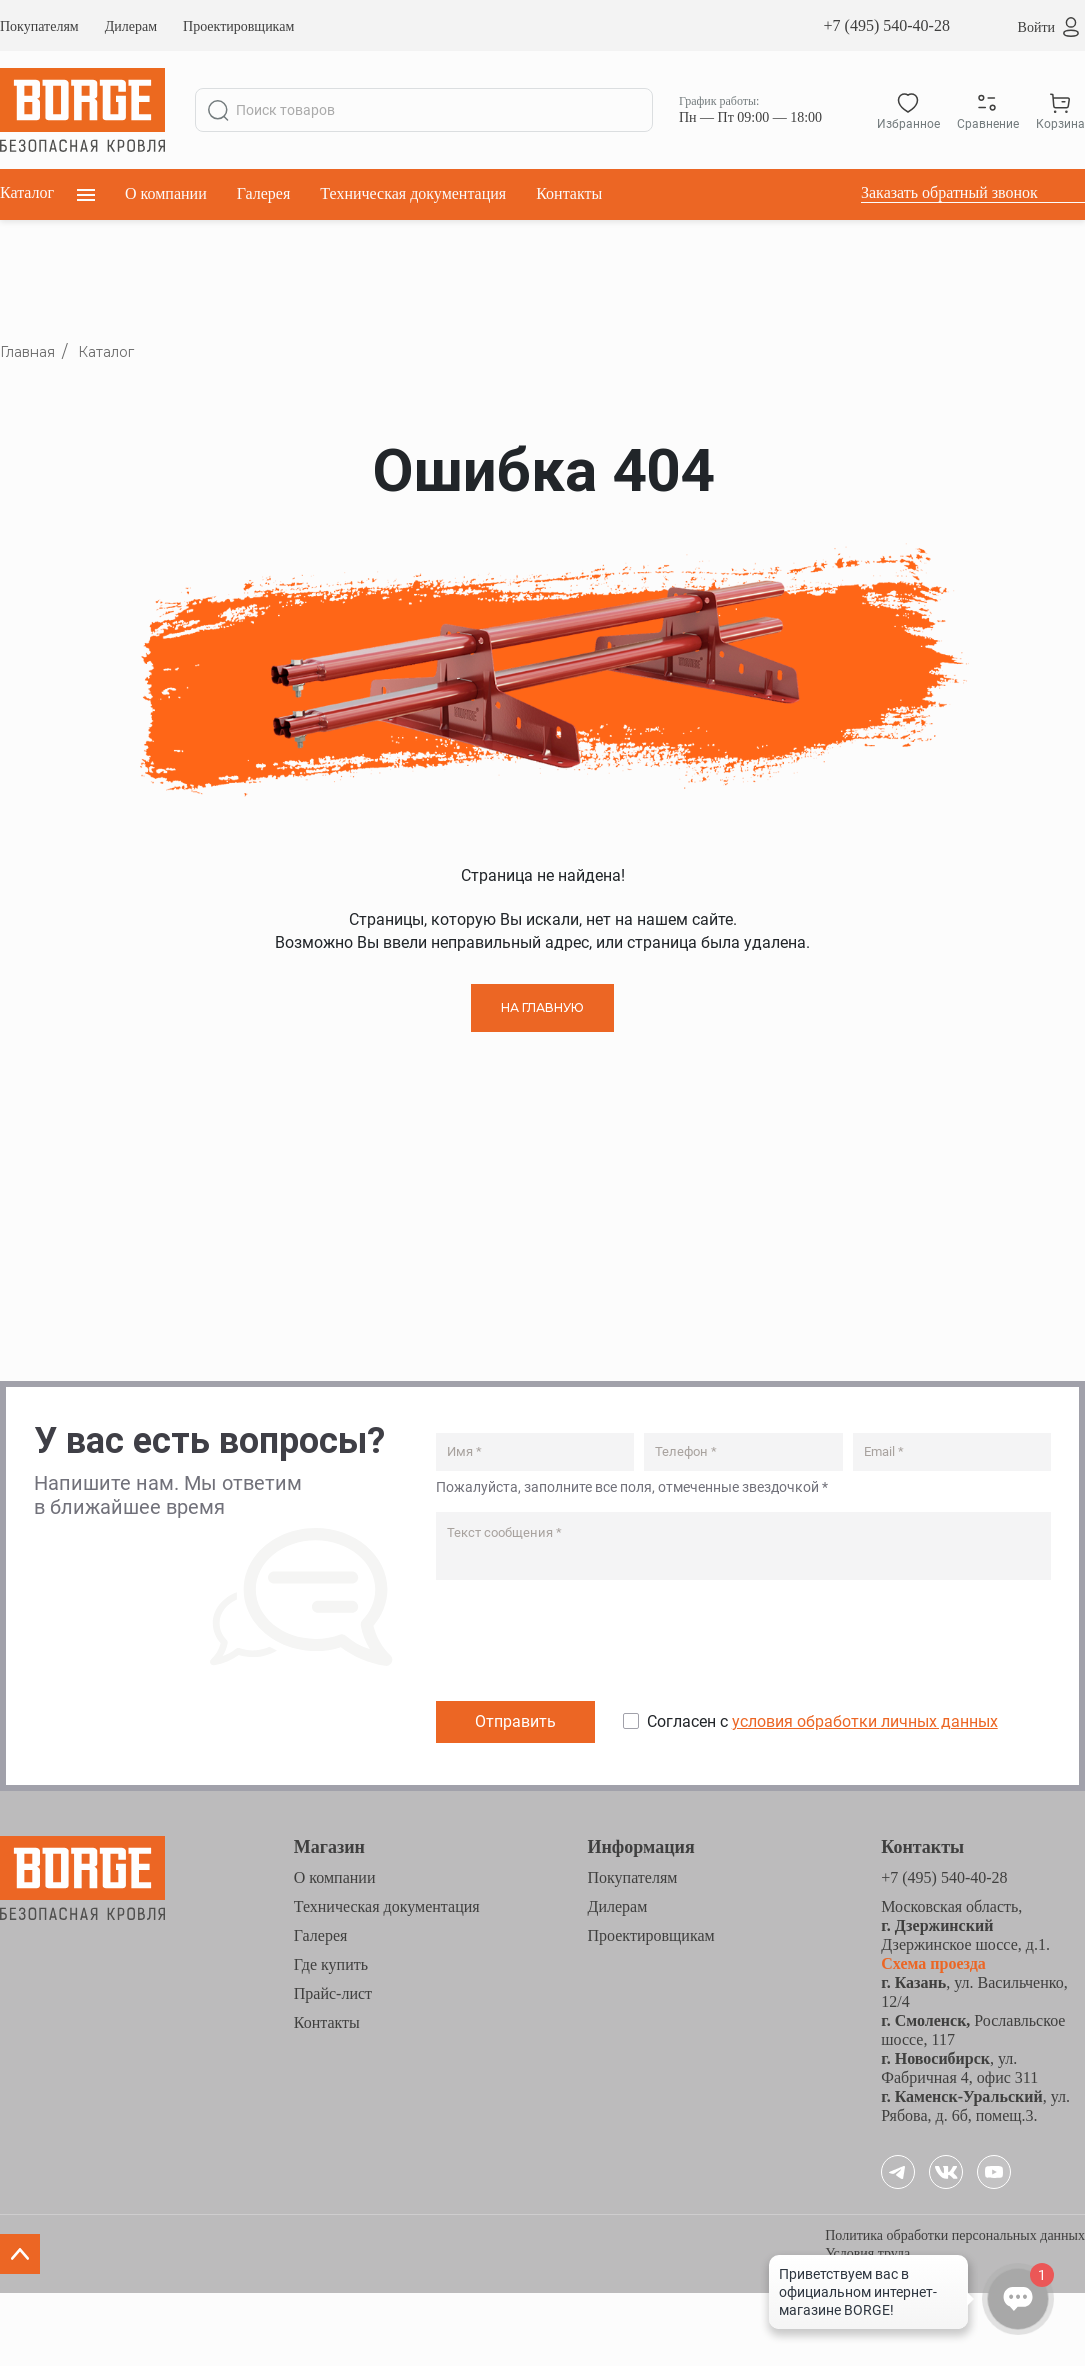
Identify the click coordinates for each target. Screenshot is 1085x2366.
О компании (166, 193)
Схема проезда (933, 1963)
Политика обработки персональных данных (955, 2235)
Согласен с (822, 1721)
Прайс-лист (333, 1993)
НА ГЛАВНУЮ (542, 1007)
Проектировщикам (238, 26)
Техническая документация (413, 193)
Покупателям (39, 26)
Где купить (331, 1964)
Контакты (569, 193)
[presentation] (588, 1645)
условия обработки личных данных (865, 1721)
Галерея (264, 193)
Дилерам (131, 26)
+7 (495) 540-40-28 (887, 25)
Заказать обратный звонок (949, 192)
